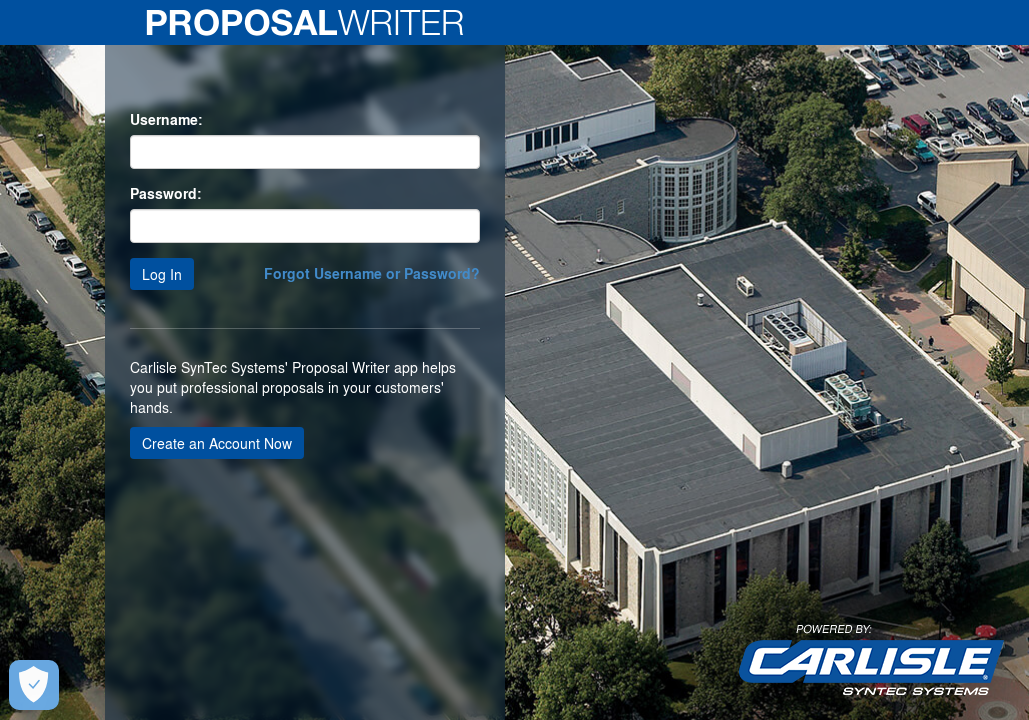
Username (164, 120)
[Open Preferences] (33, 685)
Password (163, 194)
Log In (162, 274)
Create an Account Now (217, 443)
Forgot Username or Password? (372, 273)
